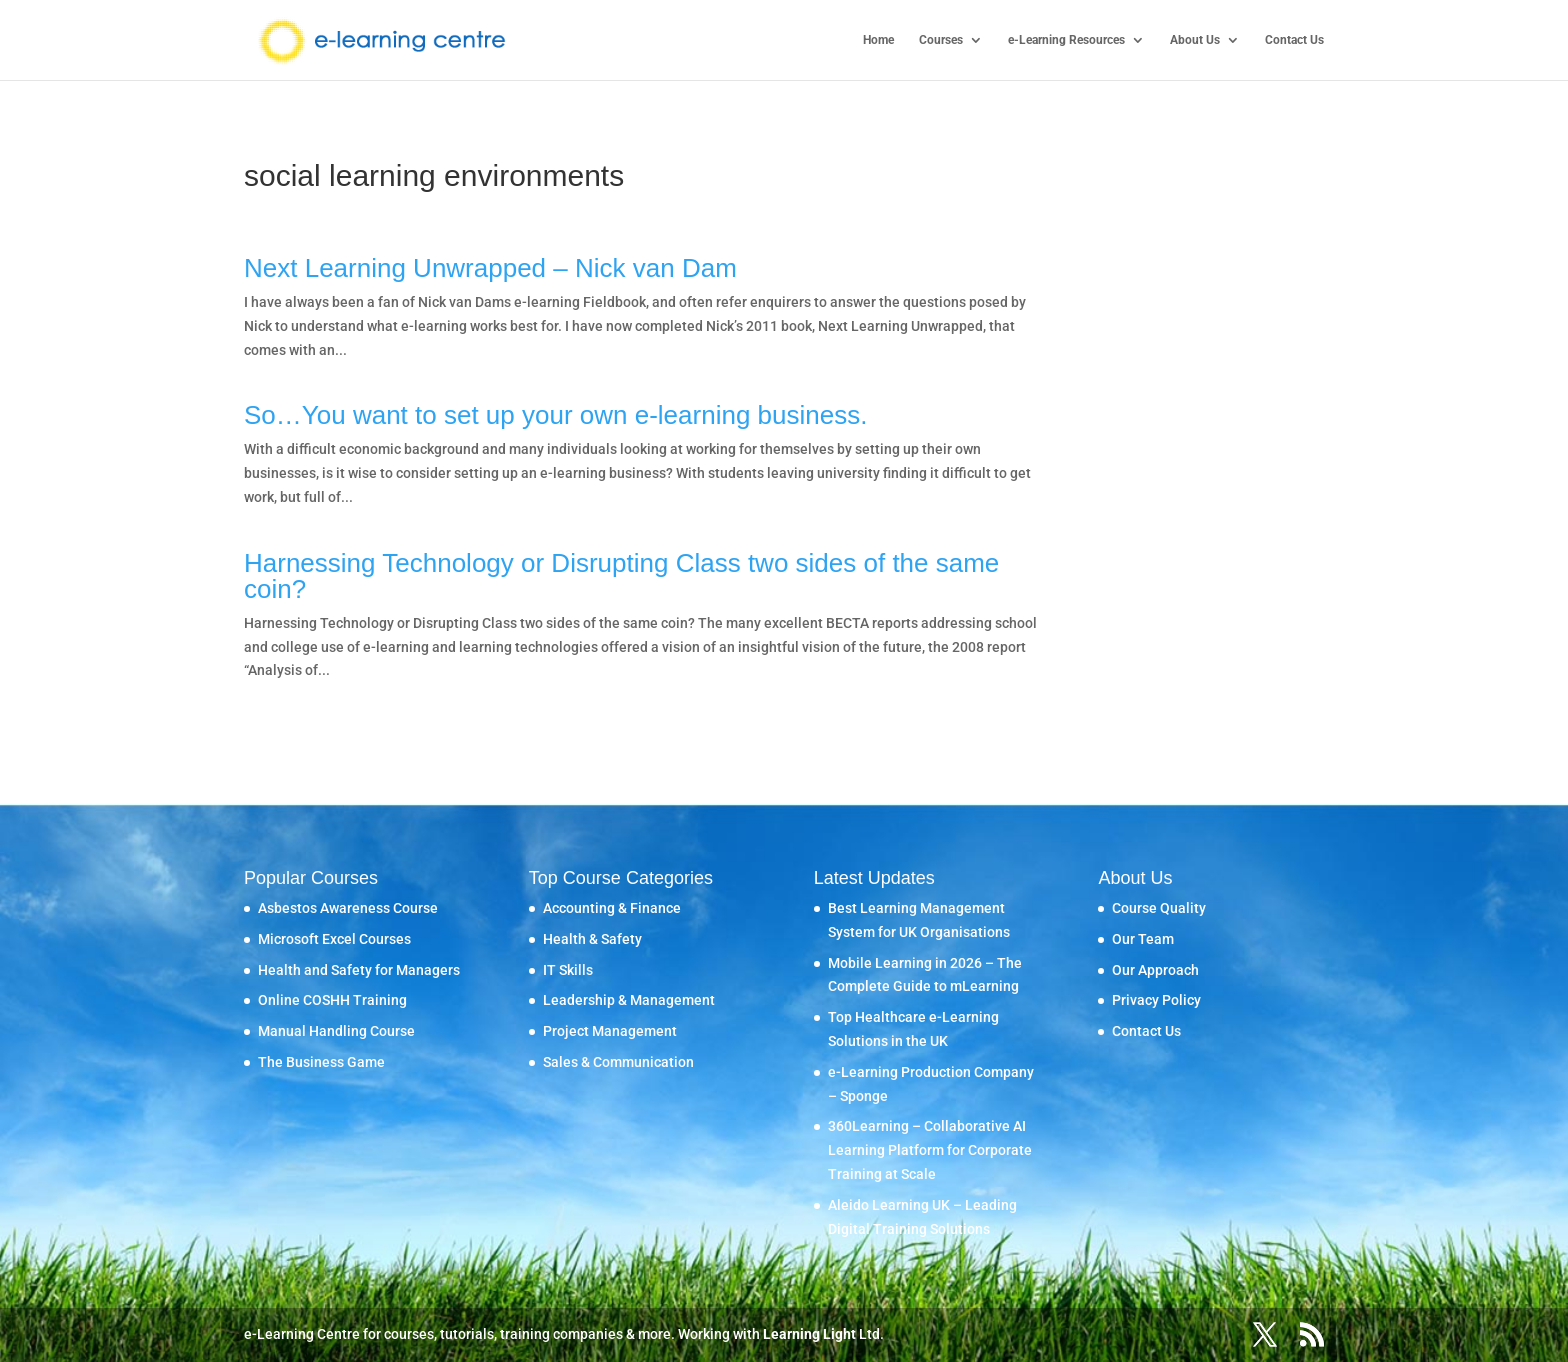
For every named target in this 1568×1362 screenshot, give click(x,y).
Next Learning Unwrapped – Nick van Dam (490, 268)
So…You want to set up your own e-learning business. (555, 415)
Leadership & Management (629, 1000)
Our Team (1143, 939)
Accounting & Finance (612, 908)
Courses (941, 40)
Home (878, 40)
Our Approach (1155, 970)
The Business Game (321, 1062)
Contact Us (1294, 40)
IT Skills (568, 970)
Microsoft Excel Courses (334, 939)
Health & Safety (592, 939)
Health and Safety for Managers (359, 970)
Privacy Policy (1156, 1000)
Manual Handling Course (336, 1031)
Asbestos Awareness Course (348, 908)
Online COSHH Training (332, 1000)
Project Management (610, 1031)
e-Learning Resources (1066, 40)
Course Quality (1159, 908)
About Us (1195, 40)
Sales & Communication (618, 1062)
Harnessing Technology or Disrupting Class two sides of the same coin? (621, 576)
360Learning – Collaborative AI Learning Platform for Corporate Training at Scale (930, 1150)
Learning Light (809, 1334)
